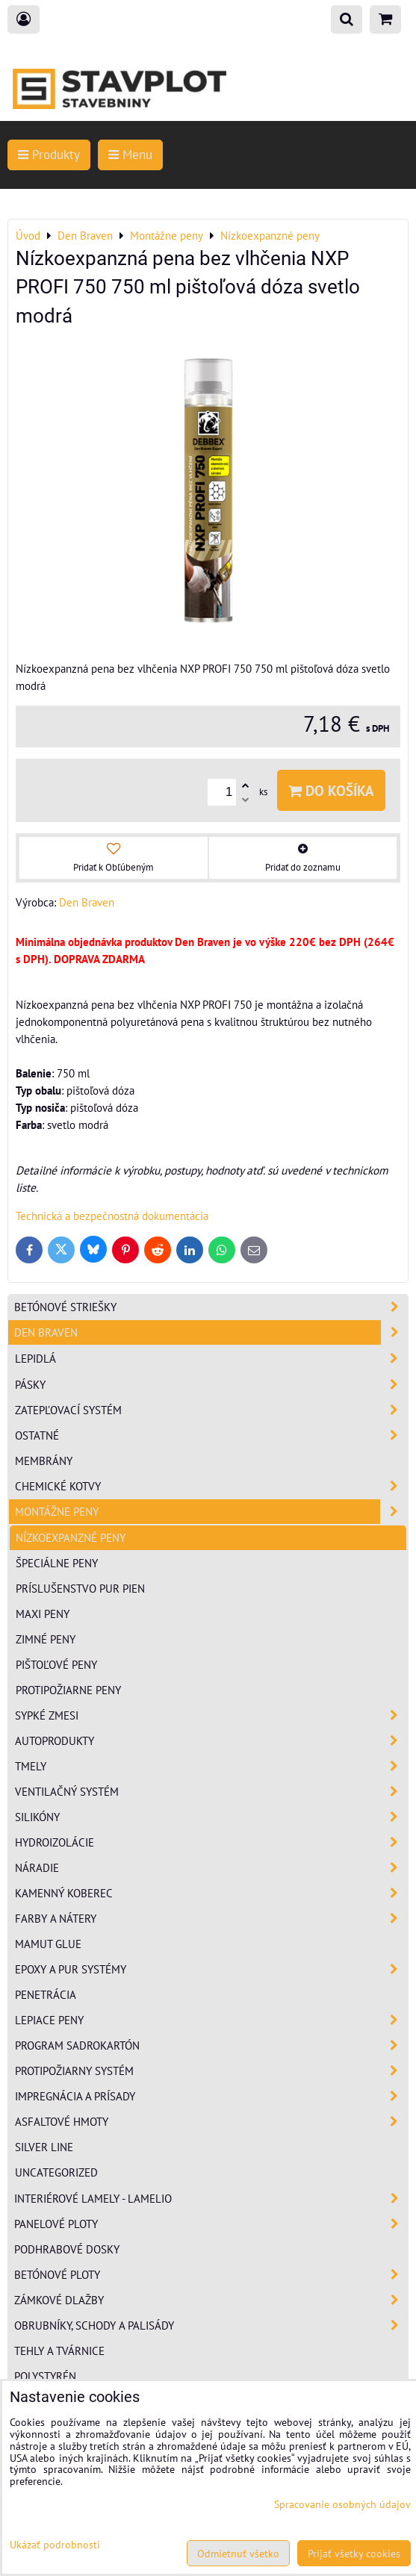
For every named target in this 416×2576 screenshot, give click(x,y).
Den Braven (211, 1332)
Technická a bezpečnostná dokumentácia (112, 1215)
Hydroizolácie (211, 1842)
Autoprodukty (211, 1741)
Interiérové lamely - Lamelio (211, 2198)
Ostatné (211, 1435)
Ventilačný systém (211, 1791)
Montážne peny (211, 1511)
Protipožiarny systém (211, 2071)
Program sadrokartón (211, 2045)
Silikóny (211, 1817)
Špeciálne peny (57, 1562)
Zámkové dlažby (211, 2300)
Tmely (211, 1766)
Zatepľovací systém (211, 1410)
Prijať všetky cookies (354, 2553)
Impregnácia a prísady (211, 2096)
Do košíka (331, 790)
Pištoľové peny (56, 1664)
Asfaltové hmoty (211, 2121)
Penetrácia (45, 1994)
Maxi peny (42, 1613)
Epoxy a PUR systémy (211, 1969)
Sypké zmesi (211, 1715)
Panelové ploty (211, 2224)
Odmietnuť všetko (238, 2553)
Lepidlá (211, 1358)
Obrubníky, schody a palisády (211, 2325)
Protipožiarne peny (68, 1689)
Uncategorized (56, 2172)
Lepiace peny (211, 2020)
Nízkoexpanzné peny (70, 1537)
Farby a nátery (211, 1918)
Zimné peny (45, 1638)
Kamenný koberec (211, 1893)
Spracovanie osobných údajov (342, 2504)
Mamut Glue (48, 1943)
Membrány (43, 1460)
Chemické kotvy (211, 1486)
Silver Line (44, 2146)
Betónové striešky (211, 1307)
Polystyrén (45, 2375)
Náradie (211, 1867)
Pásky (211, 1384)
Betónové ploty (211, 2274)
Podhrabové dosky (66, 2248)
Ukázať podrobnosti (55, 2545)
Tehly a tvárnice (59, 2350)
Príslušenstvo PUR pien (80, 1588)
